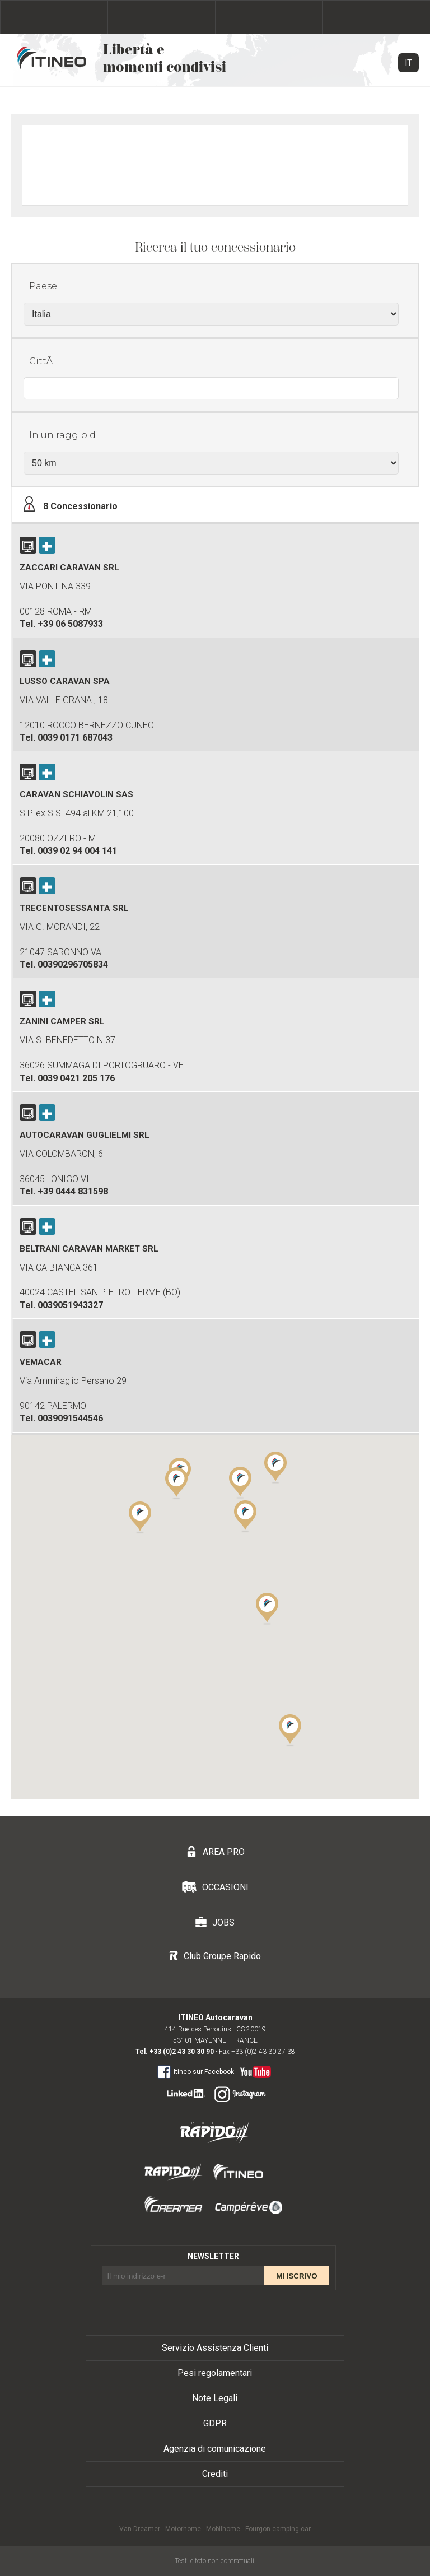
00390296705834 (73, 964)
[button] (267, 1608)
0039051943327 (70, 1305)
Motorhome (183, 2529)
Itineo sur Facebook (195, 2071)
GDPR (215, 2423)
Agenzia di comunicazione (214, 2448)
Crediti (215, 2473)
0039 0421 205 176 (76, 1078)
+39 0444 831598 (73, 1191)
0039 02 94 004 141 (77, 850)
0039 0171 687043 (75, 737)
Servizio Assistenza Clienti (215, 2347)
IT (408, 63)
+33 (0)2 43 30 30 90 (181, 2052)
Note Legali (214, 2398)
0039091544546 (70, 1418)
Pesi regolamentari (214, 2373)
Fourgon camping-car (278, 2529)
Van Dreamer (139, 2529)
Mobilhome (223, 2529)
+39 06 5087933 (70, 624)
